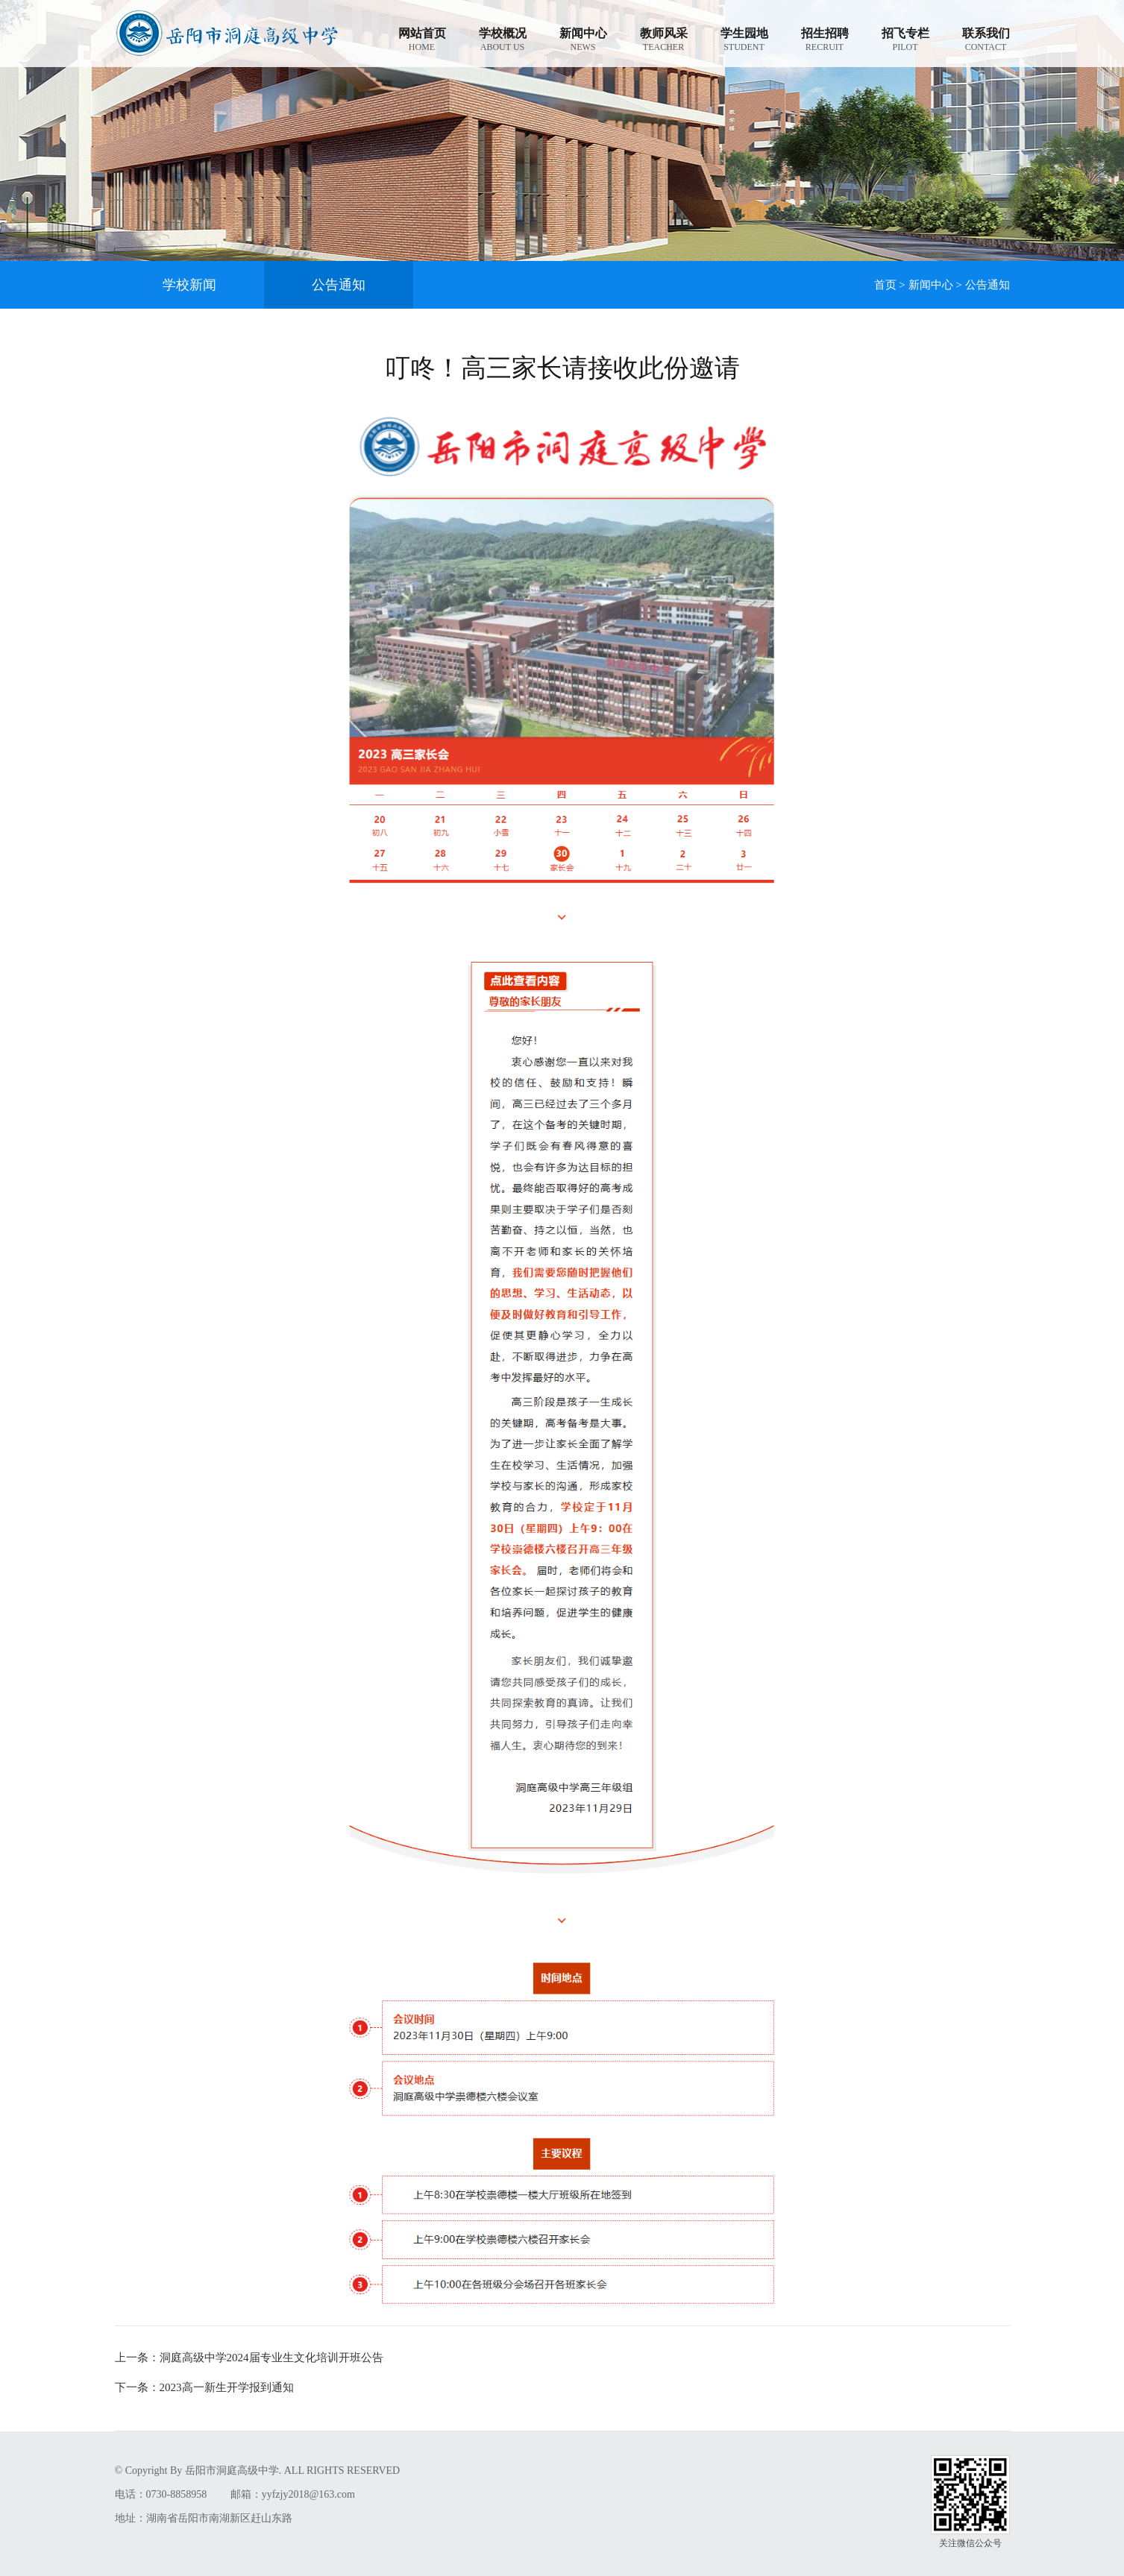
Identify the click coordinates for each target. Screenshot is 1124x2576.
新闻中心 (930, 285)
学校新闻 (189, 284)
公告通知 (338, 284)
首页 (885, 285)
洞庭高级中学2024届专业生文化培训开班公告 (249, 2358)
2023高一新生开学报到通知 (204, 2387)
